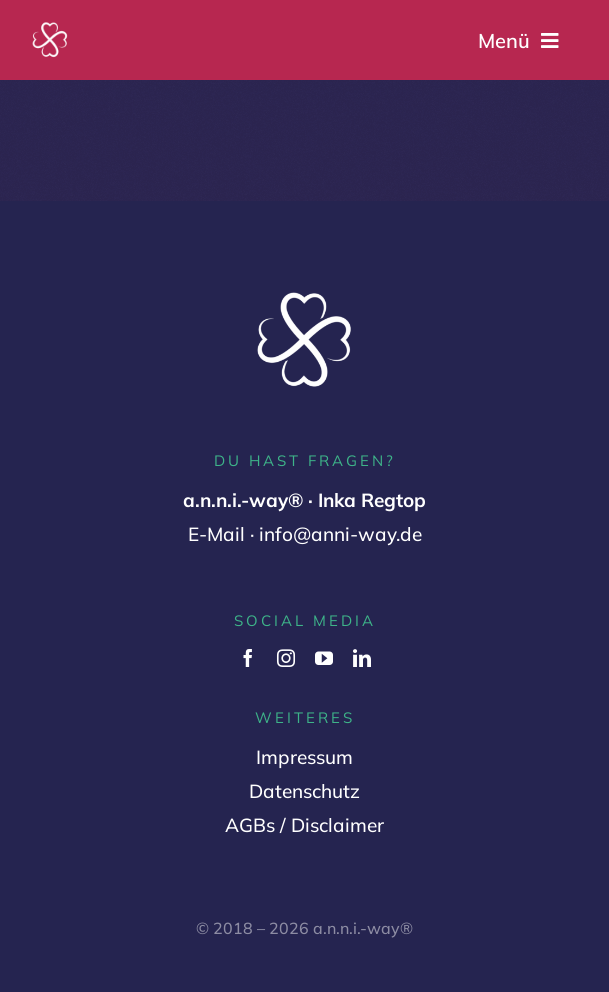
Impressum (304, 757)
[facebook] (248, 658)
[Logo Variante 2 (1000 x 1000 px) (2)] (50, 29)
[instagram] (286, 658)
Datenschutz (304, 791)
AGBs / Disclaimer (304, 825)
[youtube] (324, 658)
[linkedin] (362, 658)
